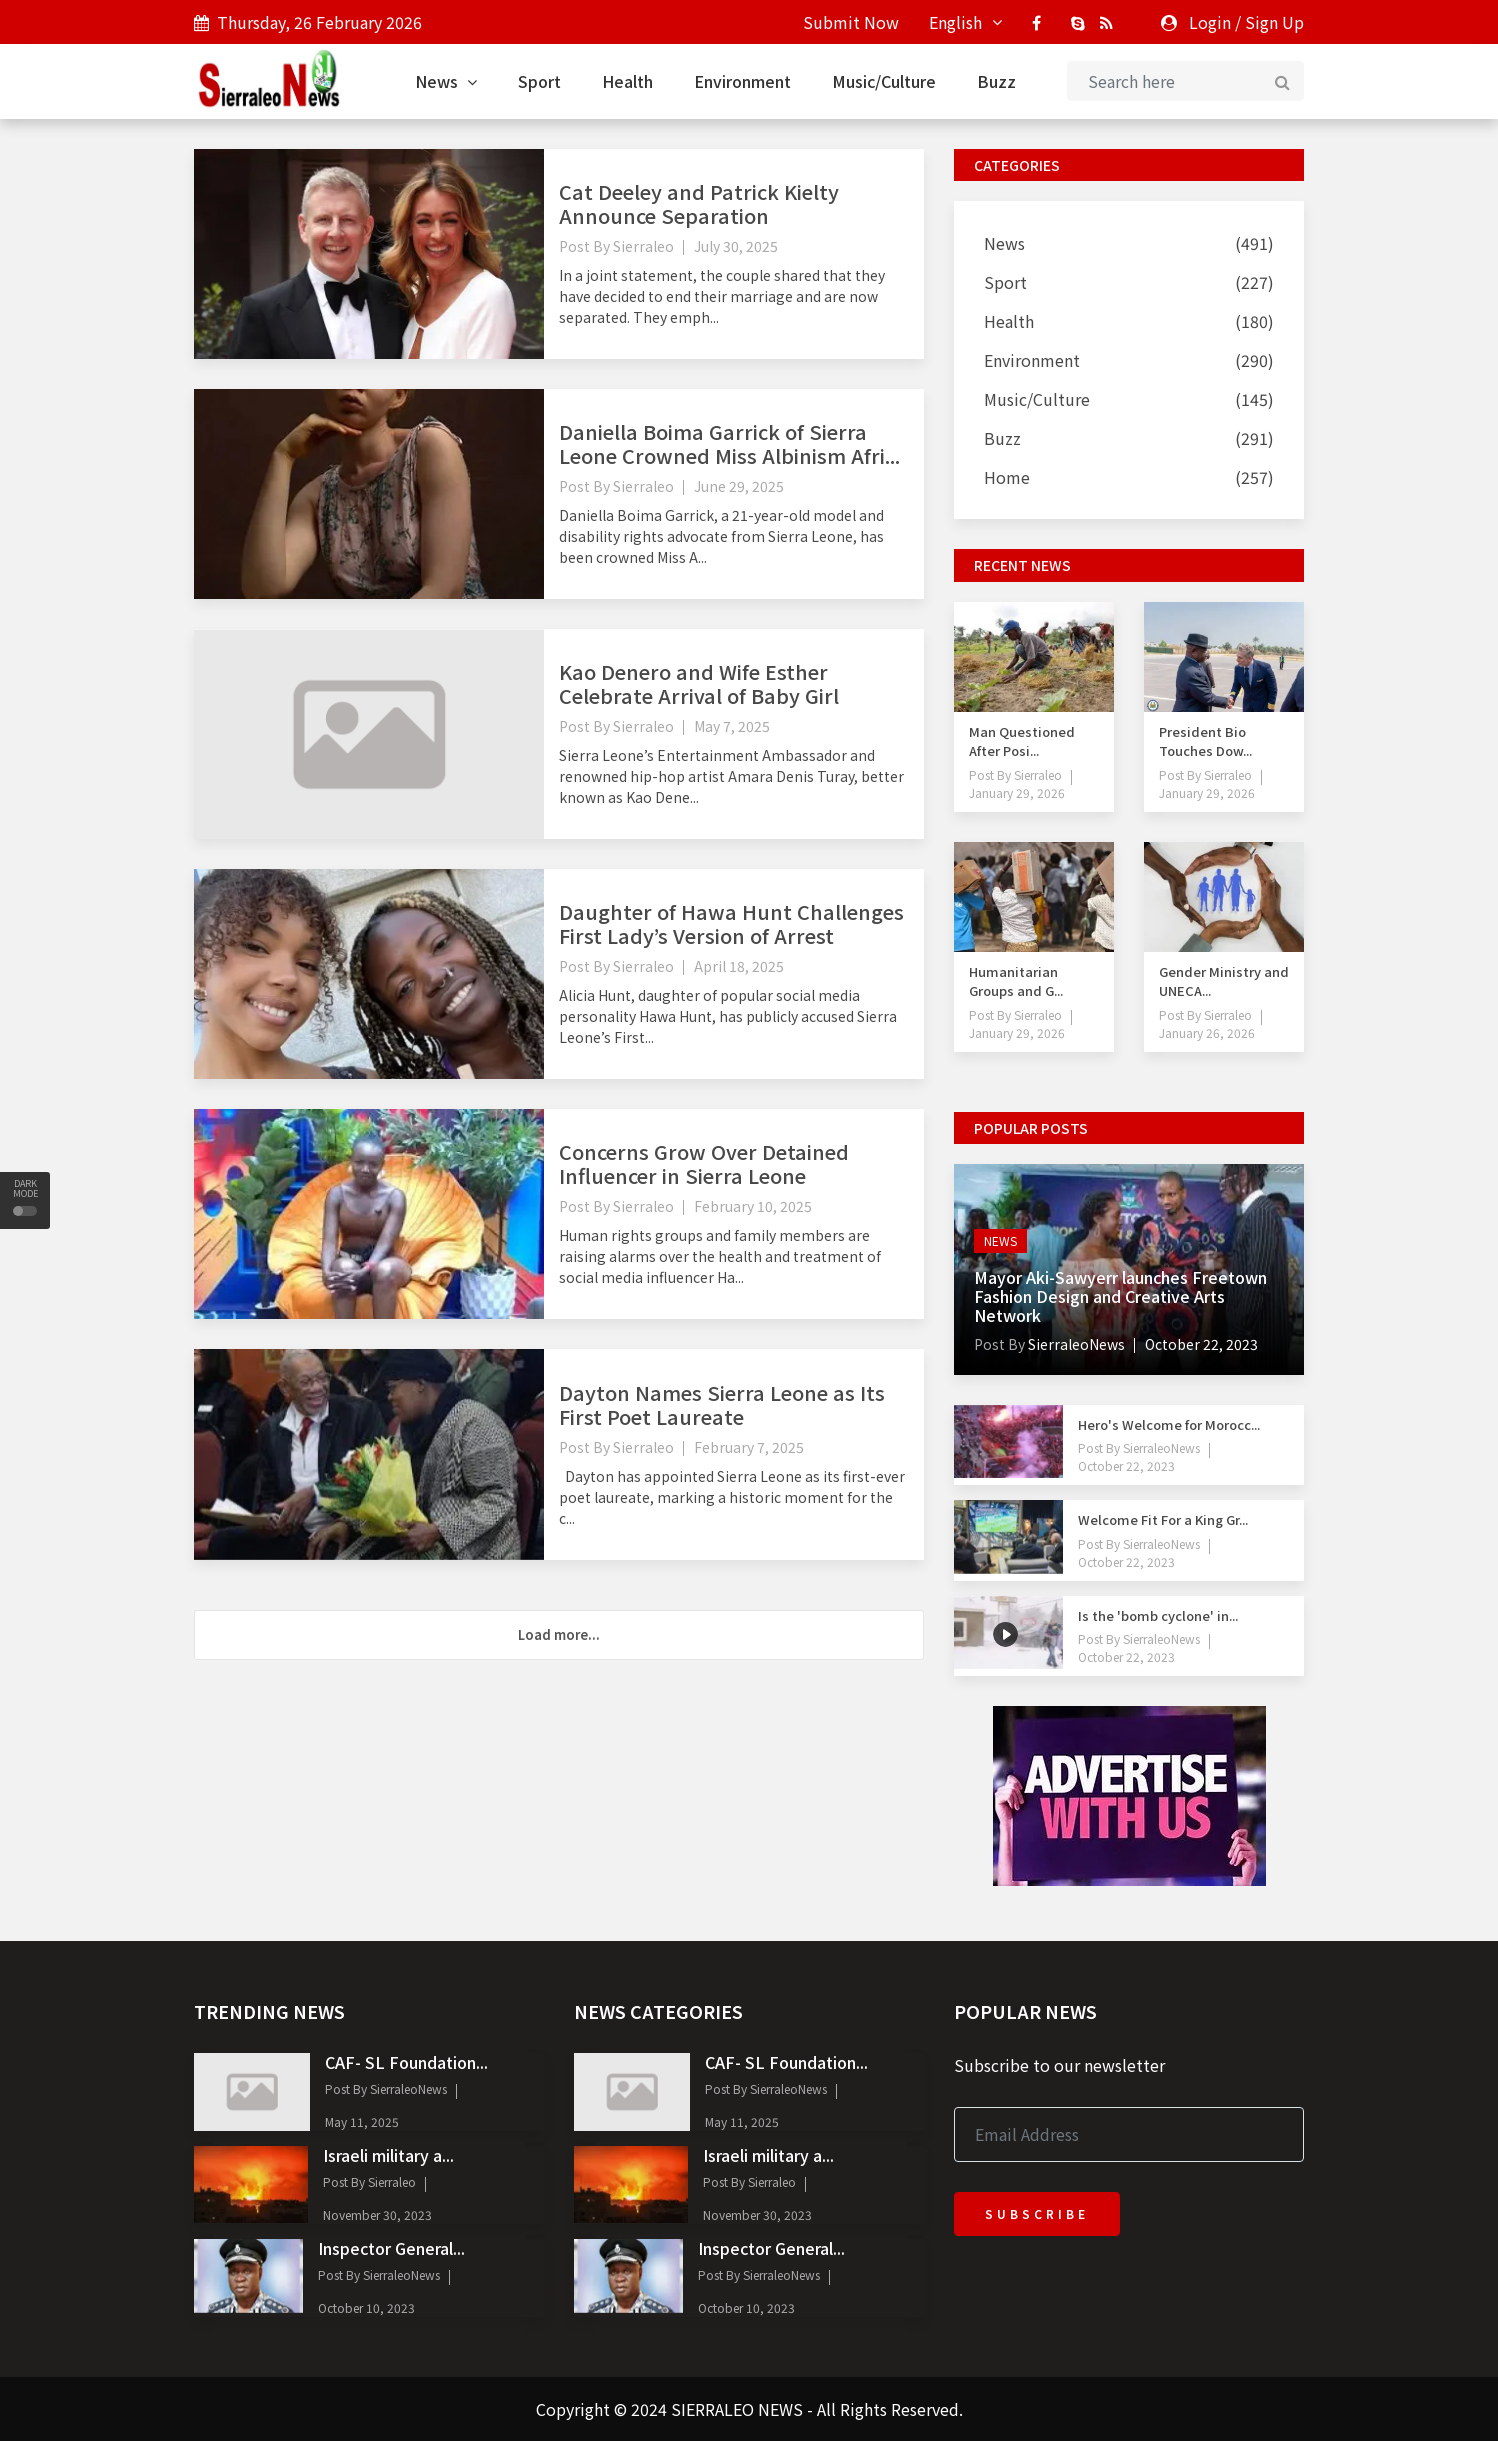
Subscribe (1037, 2213)
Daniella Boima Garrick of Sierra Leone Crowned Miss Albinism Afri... (729, 443)
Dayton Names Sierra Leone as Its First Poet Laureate (722, 1404)
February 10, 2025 (753, 1206)
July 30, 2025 (736, 246)
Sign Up (1274, 22)
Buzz (996, 81)
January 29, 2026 (1017, 792)
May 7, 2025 (732, 726)
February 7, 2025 (749, 1447)
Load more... (559, 1634)
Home (1007, 477)
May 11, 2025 (362, 2121)
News (446, 81)
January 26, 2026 (1207, 1032)
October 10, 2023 (366, 2307)
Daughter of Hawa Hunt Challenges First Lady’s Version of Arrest (731, 923)
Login (1210, 22)
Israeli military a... (388, 2155)
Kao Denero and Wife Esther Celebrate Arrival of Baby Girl (699, 683)
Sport (539, 81)
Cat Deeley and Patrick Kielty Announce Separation (699, 203)
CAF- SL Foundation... (406, 2062)
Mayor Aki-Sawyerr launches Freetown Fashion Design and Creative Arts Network (1120, 1296)
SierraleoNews (1075, 1344)
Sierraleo (643, 246)
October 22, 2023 (1201, 1344)
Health (627, 81)
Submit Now (851, 22)
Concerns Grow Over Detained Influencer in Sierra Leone (704, 1163)
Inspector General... (391, 2248)
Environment (742, 81)
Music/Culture (884, 81)
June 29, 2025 (739, 486)
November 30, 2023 (377, 2214)
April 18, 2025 (739, 966)
